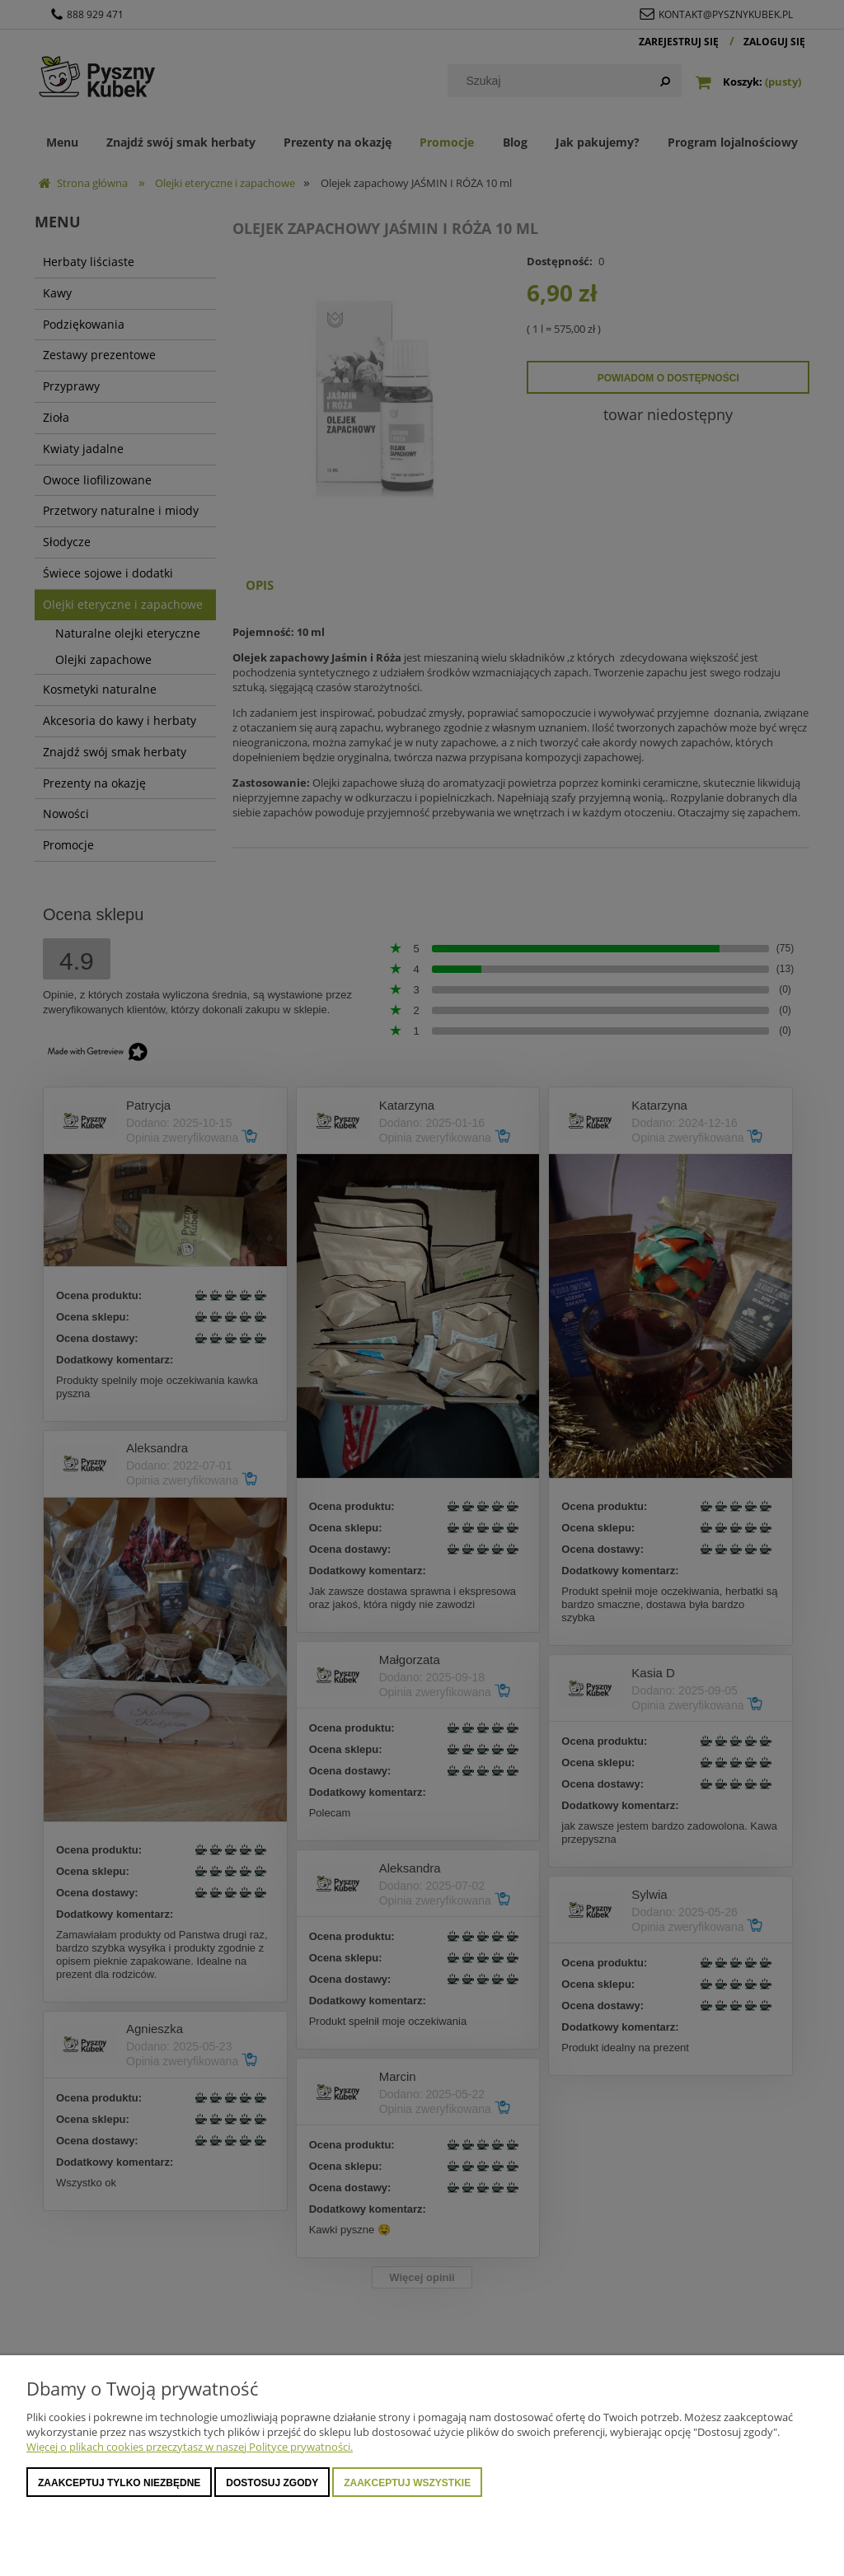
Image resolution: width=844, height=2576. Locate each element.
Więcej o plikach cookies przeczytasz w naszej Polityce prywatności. (189, 2446)
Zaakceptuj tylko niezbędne (119, 2483)
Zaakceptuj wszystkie (407, 2483)
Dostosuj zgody (272, 2483)
